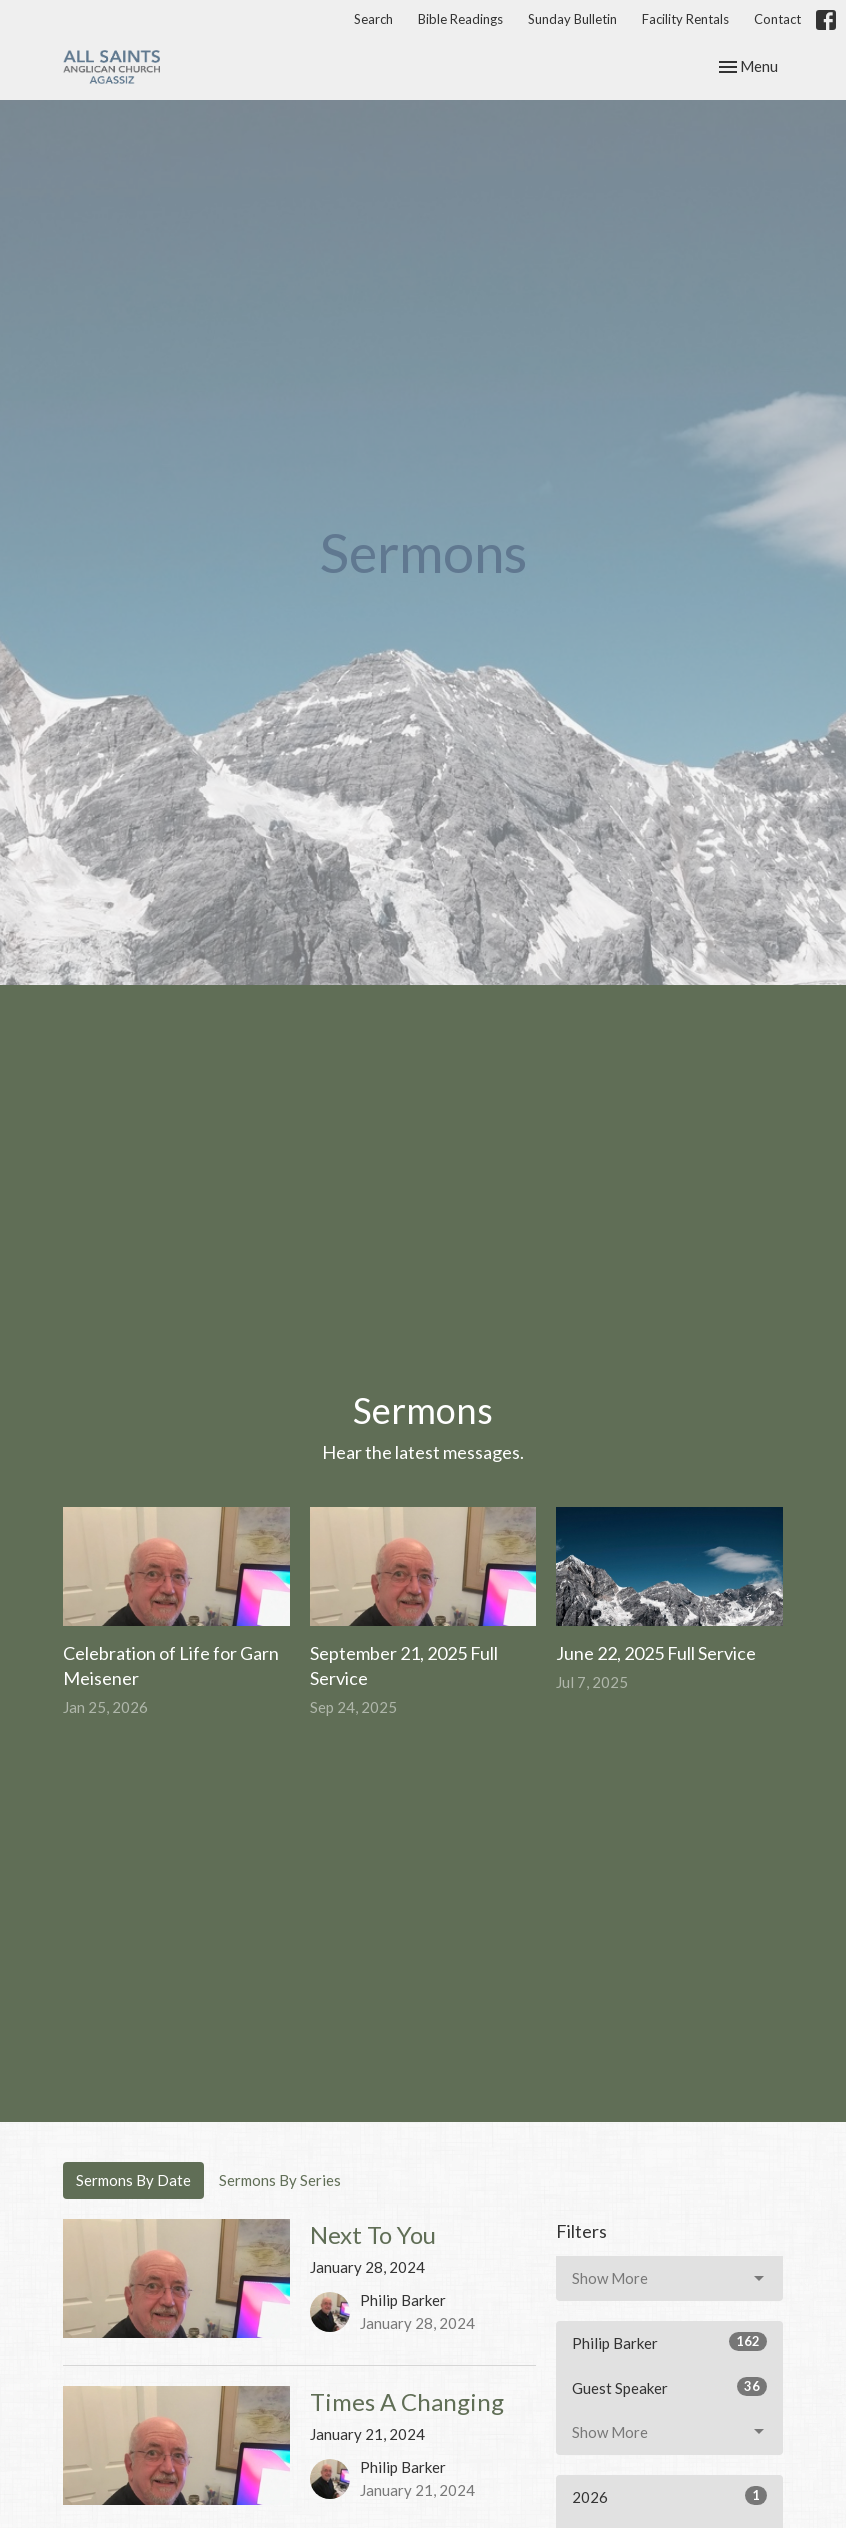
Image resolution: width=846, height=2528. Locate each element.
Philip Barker (669, 2342)
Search (373, 19)
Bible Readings (460, 19)
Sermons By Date (133, 2180)
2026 (669, 2496)
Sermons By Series (280, 2180)
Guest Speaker (669, 2387)
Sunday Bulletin (572, 19)
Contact (777, 19)
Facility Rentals (685, 19)
